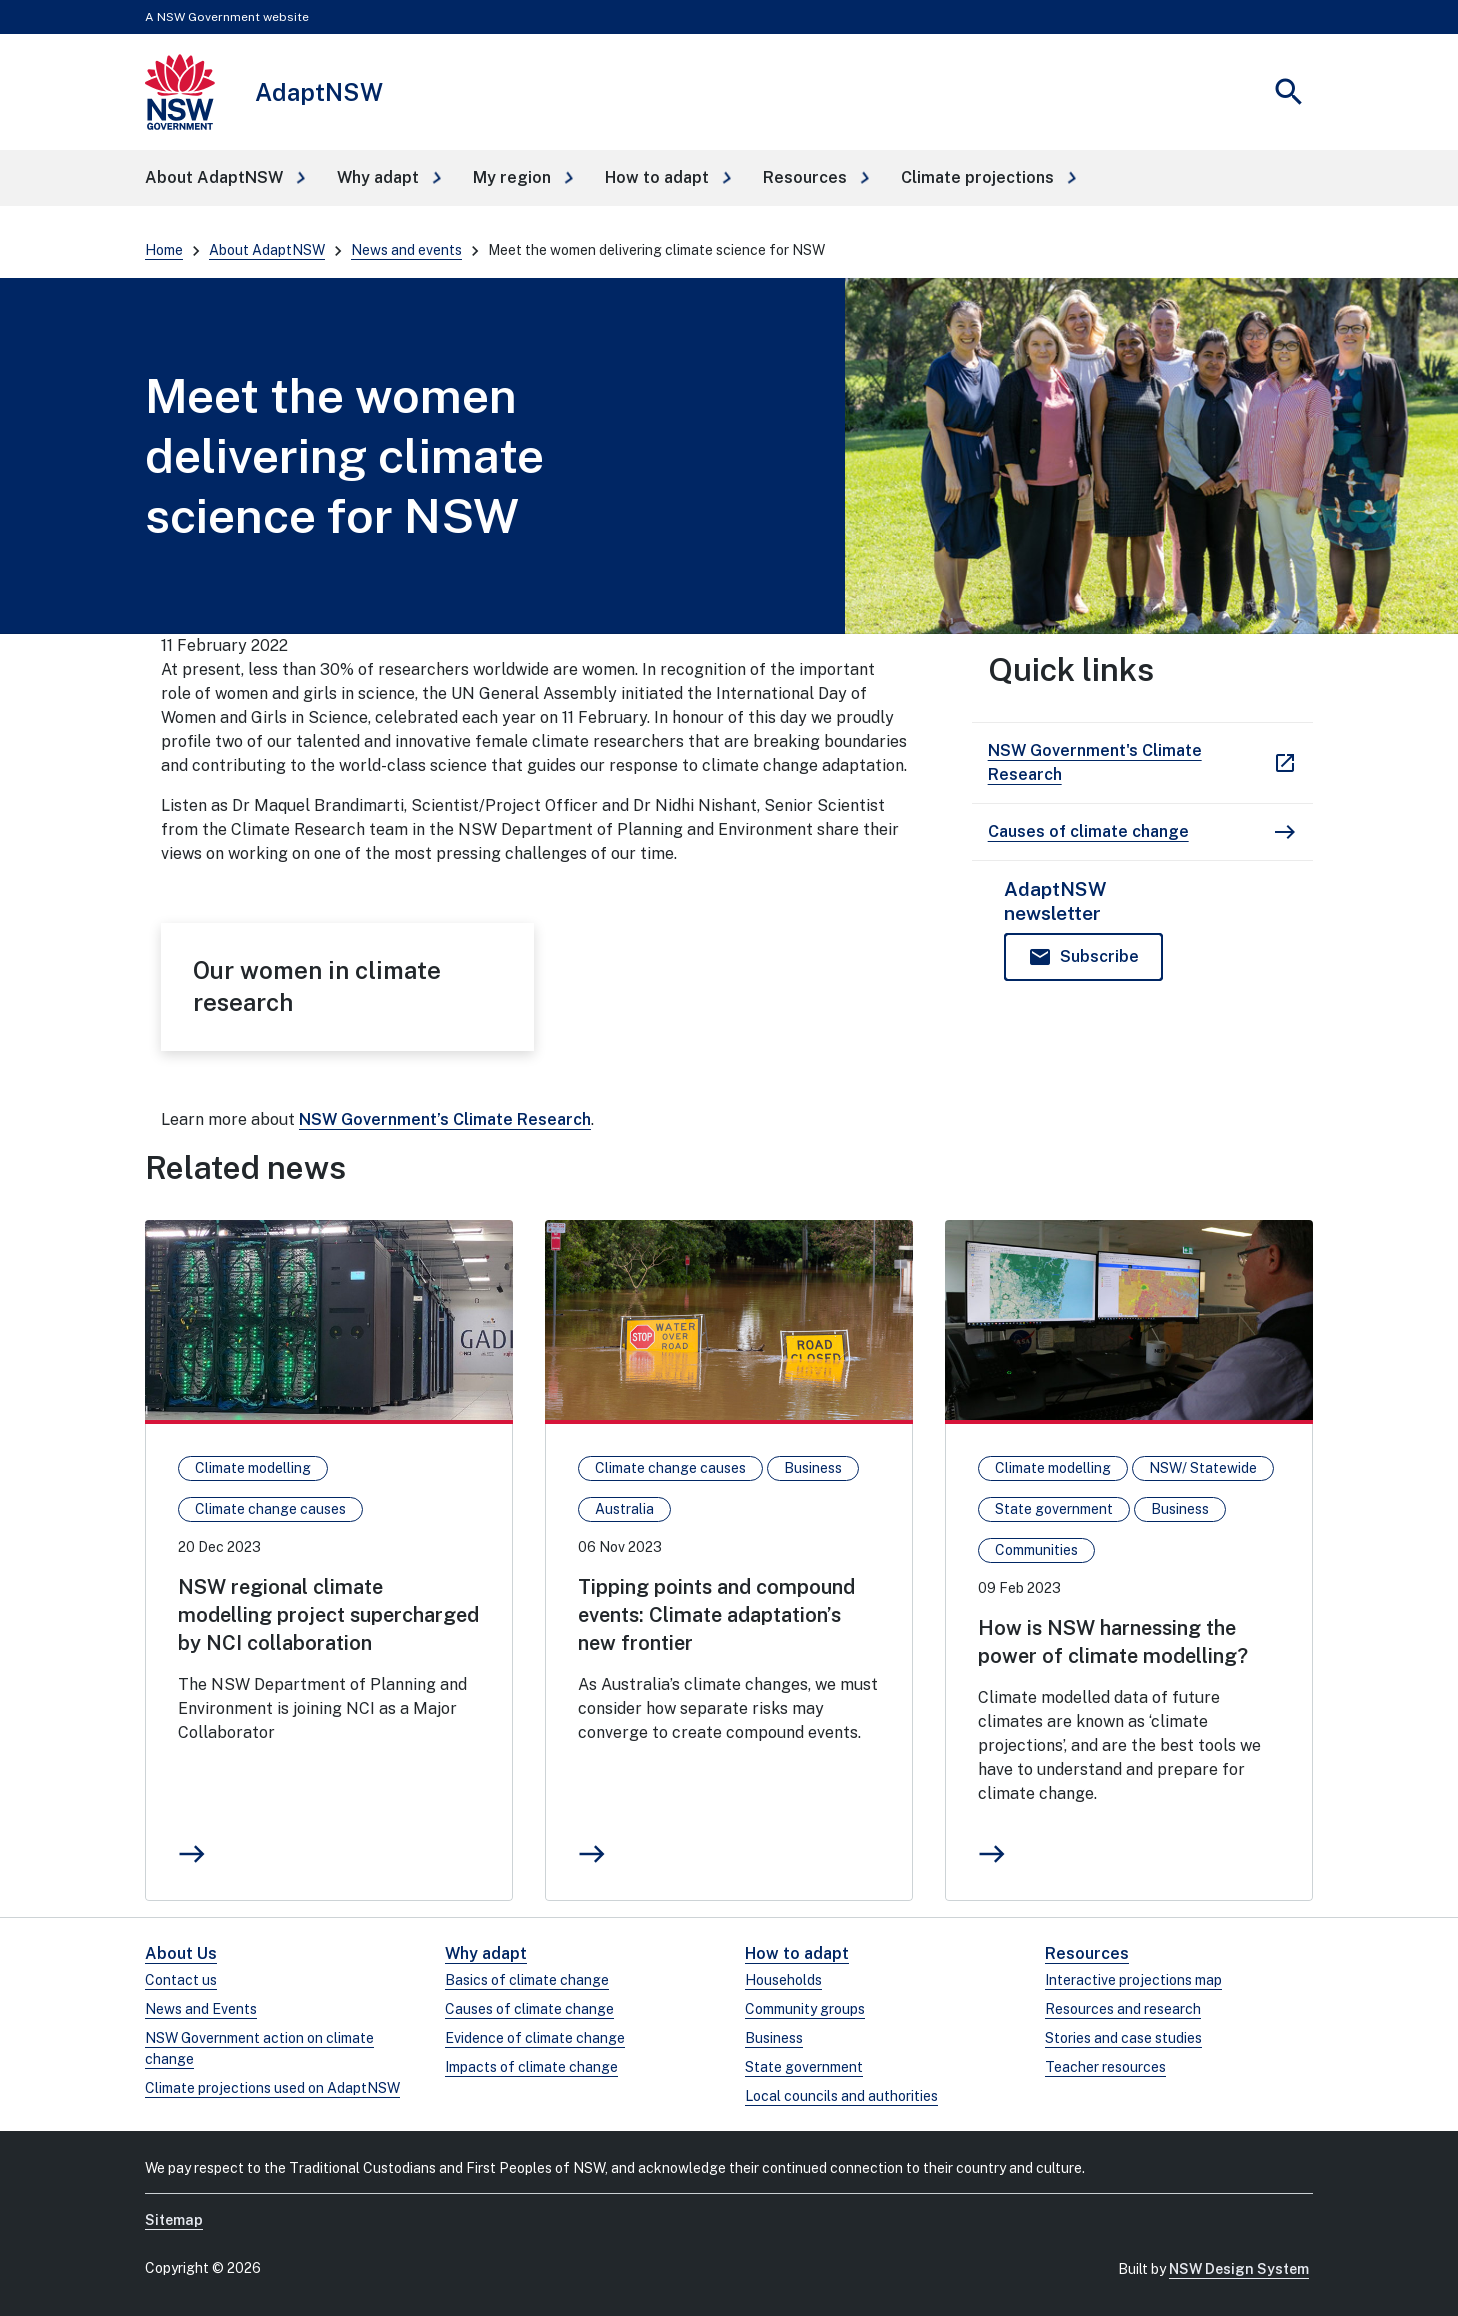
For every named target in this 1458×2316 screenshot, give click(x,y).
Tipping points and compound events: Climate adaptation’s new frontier (716, 1615)
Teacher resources (1105, 2067)
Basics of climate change (527, 1980)
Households (783, 1980)
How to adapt (797, 1953)
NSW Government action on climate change (259, 2048)
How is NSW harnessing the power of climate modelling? (1113, 1642)
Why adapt (486, 1953)
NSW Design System (1239, 2269)
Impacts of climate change (531, 2067)
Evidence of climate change (535, 2038)
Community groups (805, 2009)
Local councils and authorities (841, 2096)
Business (774, 2038)
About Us (181, 1953)
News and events (406, 250)
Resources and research (1123, 2009)
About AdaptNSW (267, 250)
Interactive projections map (1133, 1980)
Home (164, 250)
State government (804, 2067)
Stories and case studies (1123, 2038)
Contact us (181, 1980)
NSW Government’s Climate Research (445, 1119)
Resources (1087, 1953)
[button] (225, 178)
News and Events (201, 2009)
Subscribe (1099, 956)
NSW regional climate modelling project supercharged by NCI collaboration (328, 1615)
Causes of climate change (529, 2009)
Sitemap (174, 2220)
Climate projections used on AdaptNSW (272, 2088)
